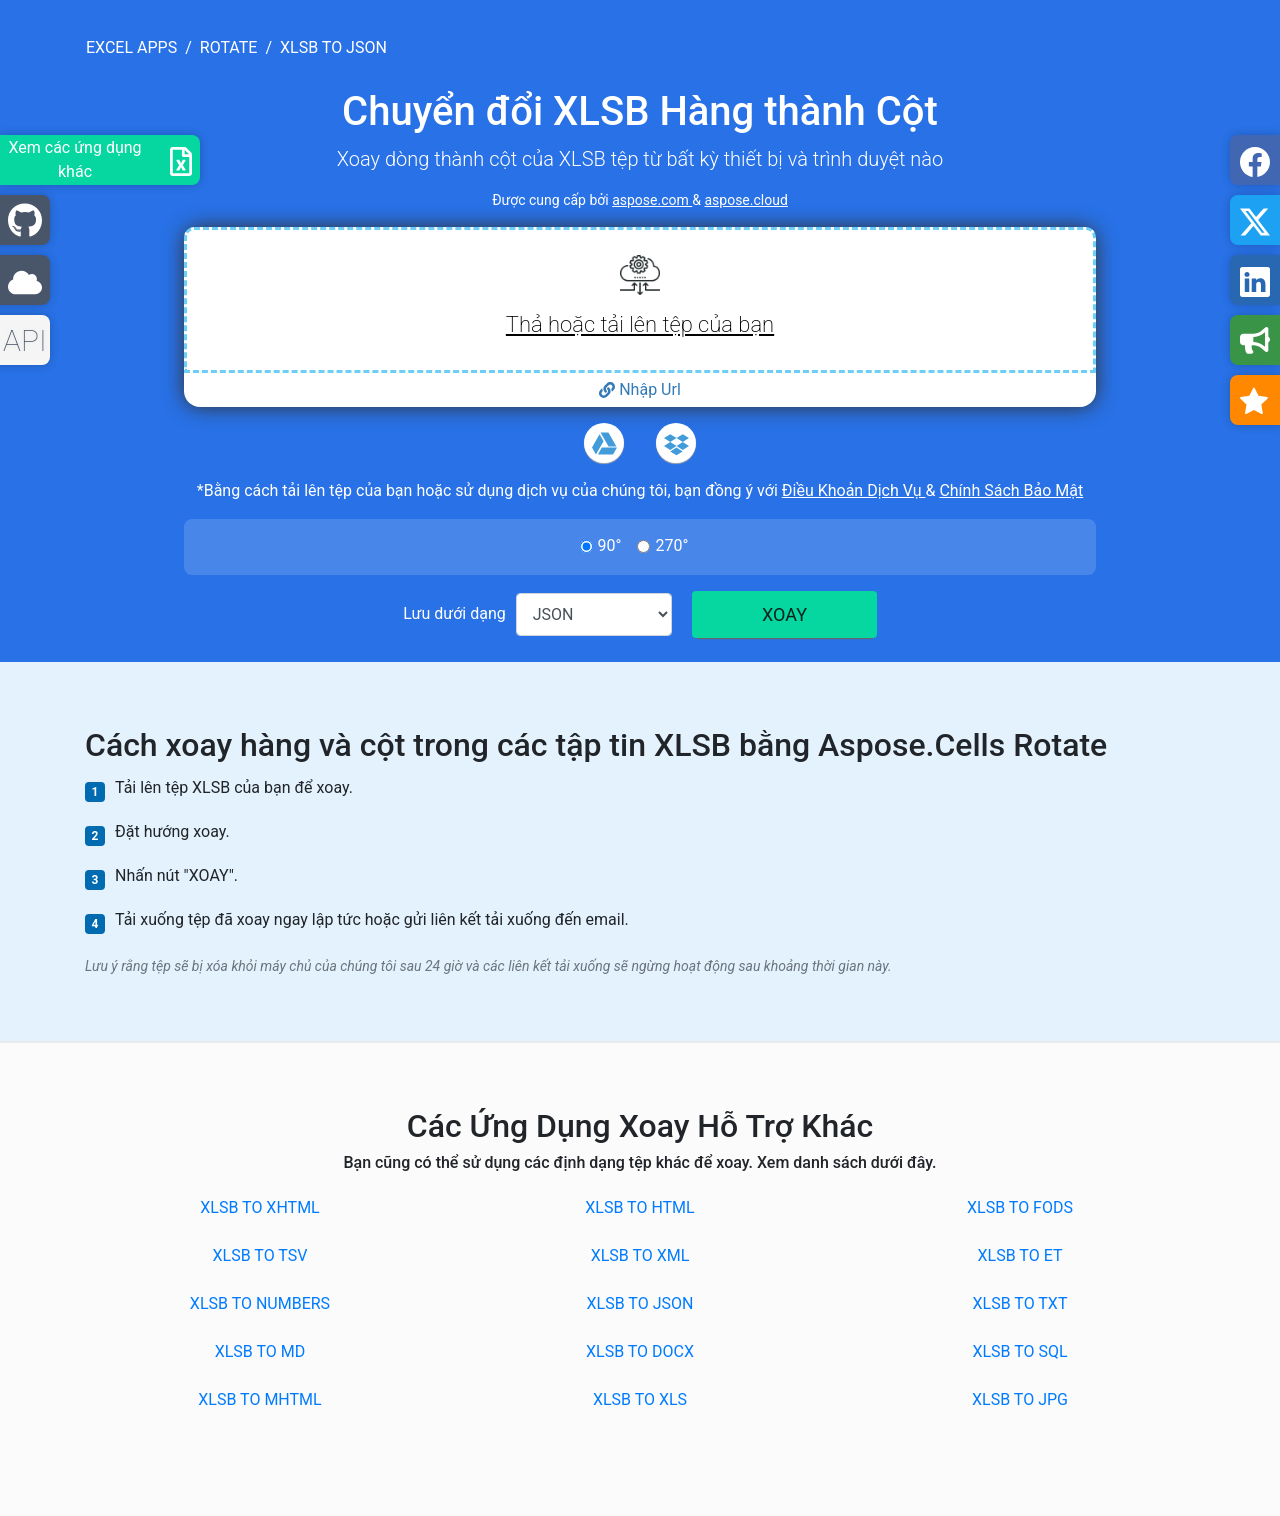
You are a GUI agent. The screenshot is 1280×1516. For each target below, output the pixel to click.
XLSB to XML (640, 1255)
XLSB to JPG (1020, 1399)
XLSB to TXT (1020, 1303)
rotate (229, 47)
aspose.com (652, 200)
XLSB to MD (260, 1351)
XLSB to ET (1020, 1255)
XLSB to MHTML (259, 1399)
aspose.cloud (745, 200)
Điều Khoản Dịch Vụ (854, 490)
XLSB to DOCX (640, 1351)
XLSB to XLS (640, 1399)
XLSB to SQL (1019, 1351)
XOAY (784, 614)
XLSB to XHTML (259, 1207)
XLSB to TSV (260, 1255)
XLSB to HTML (639, 1207)
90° (610, 545)
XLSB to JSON (640, 1303)
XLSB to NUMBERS (260, 1303)
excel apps (131, 47)
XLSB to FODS (1020, 1207)
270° (671, 545)
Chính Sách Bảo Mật (1011, 490)
